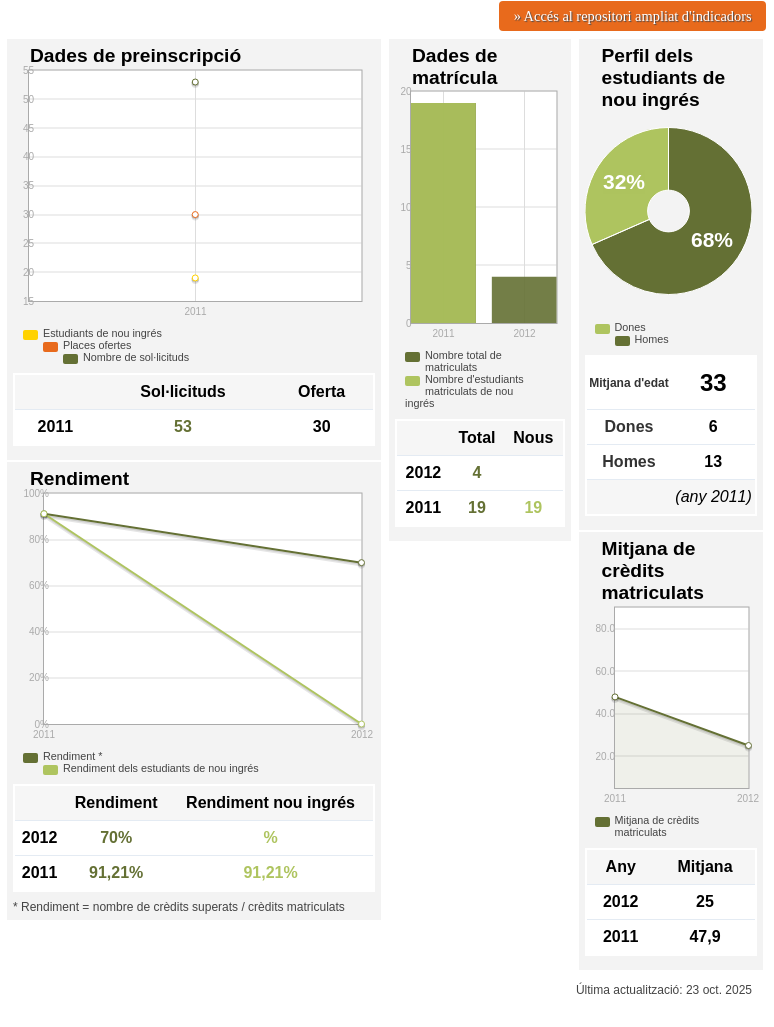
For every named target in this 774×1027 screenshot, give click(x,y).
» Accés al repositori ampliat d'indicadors (633, 16)
